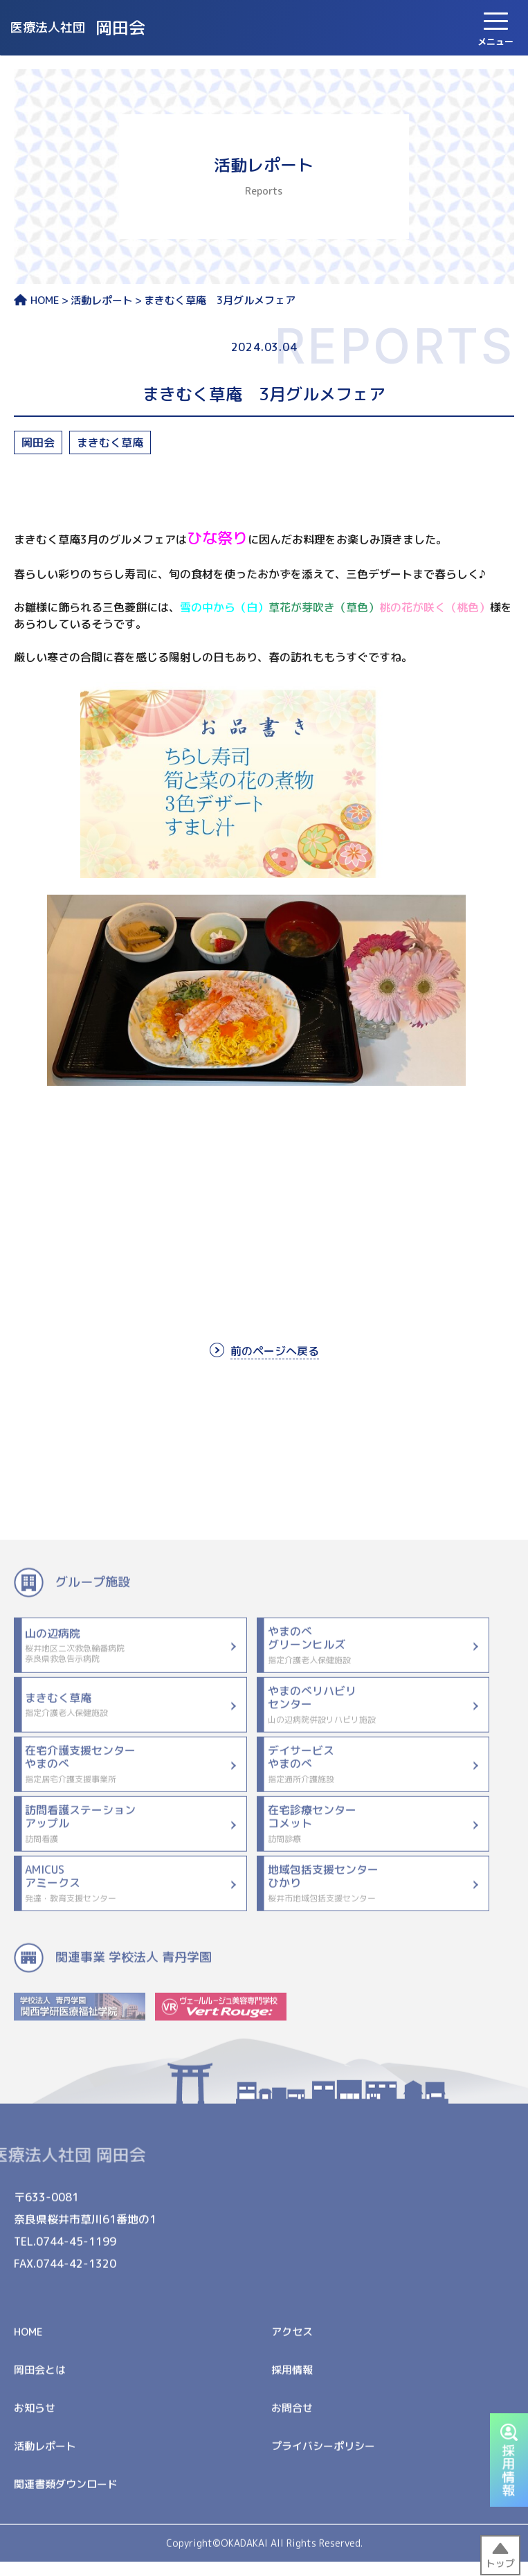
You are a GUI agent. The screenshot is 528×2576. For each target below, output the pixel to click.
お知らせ (34, 2418)
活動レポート (102, 300)
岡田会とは (40, 2380)
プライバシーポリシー (323, 2456)
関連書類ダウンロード (66, 2494)
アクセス (292, 2342)
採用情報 (292, 2380)
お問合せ (292, 2418)
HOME (37, 300)
